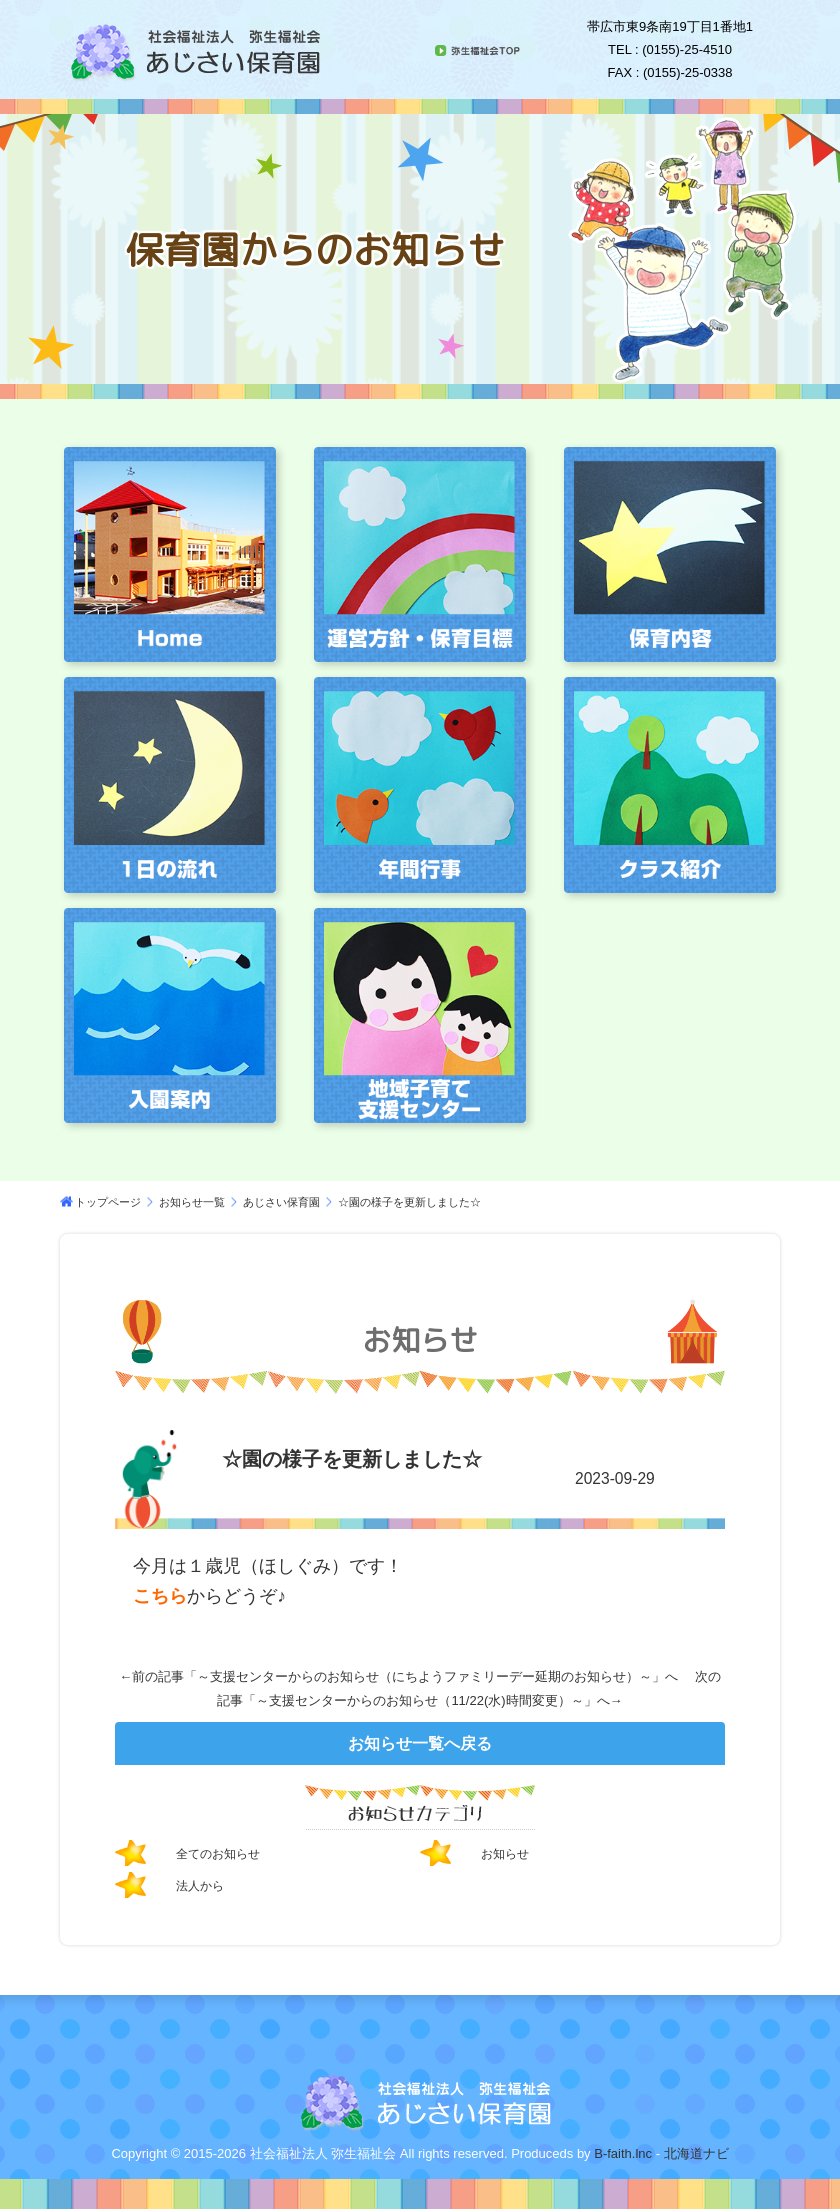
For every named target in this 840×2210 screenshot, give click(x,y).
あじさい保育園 (281, 1202)
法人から (204, 1885)
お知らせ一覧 (192, 1202)
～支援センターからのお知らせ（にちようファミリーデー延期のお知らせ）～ (424, 1676)
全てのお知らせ (225, 1853)
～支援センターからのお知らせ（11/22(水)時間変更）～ (419, 1700)
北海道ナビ (696, 2153)
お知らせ (509, 1853)
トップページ (108, 1202)
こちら (160, 1596)
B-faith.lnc (621, 2153)
